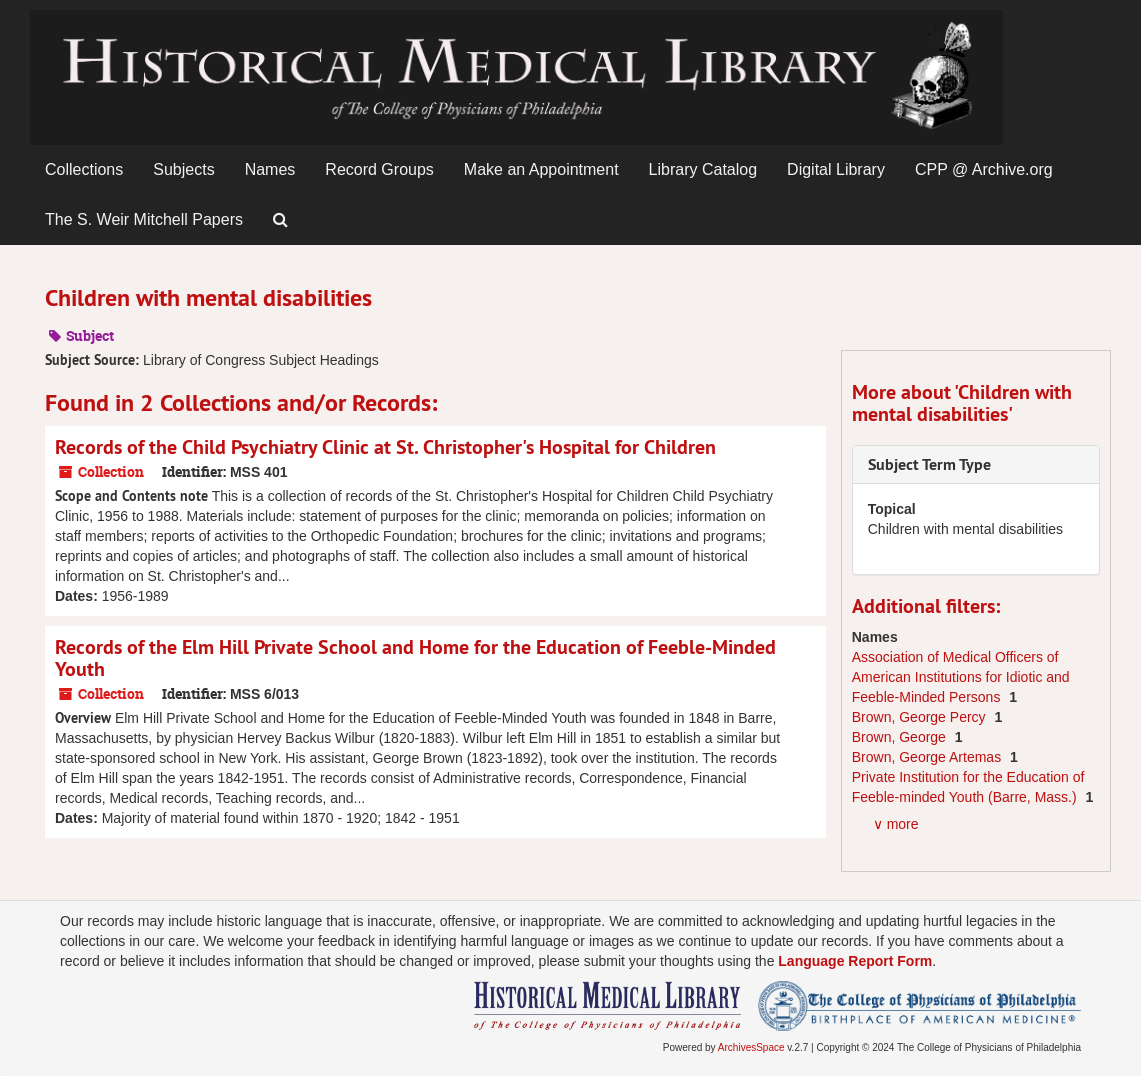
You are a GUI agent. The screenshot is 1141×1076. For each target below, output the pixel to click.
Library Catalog (703, 169)
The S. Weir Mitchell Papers (144, 219)
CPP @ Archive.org (984, 169)
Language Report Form (855, 961)
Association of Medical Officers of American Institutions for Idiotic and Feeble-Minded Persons (961, 677)
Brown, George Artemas (928, 757)
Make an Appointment (541, 169)
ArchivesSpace (751, 1047)
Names (270, 169)
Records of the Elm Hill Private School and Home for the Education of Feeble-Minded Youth (415, 658)
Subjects (183, 169)
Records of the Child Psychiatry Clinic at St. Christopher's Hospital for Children (385, 447)
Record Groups (379, 169)
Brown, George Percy (921, 717)
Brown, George (901, 737)
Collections (84, 169)
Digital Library (836, 169)
